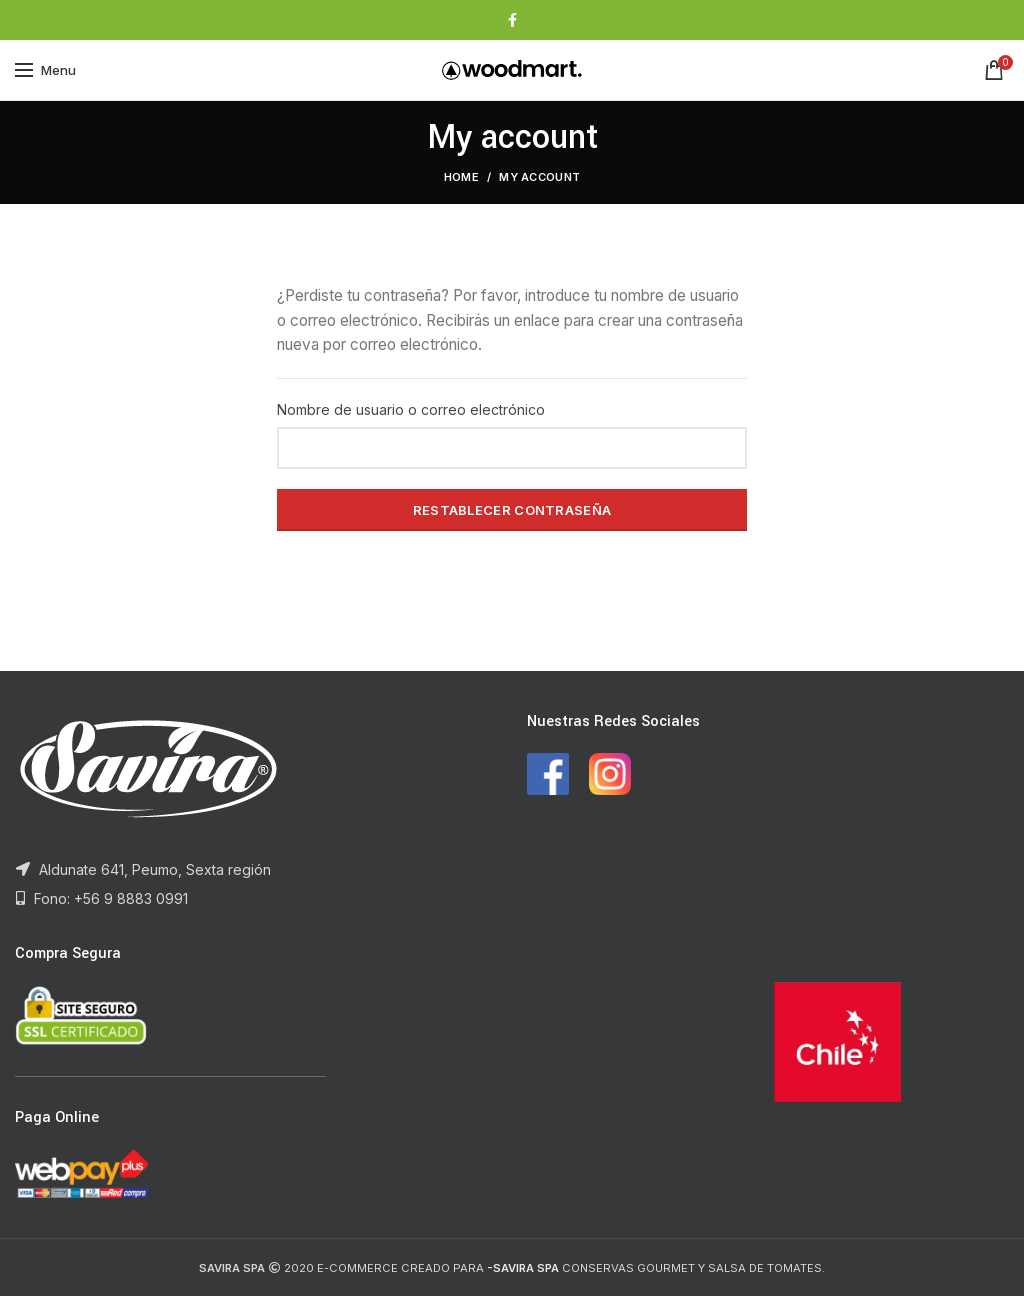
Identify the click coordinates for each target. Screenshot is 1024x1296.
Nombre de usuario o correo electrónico (411, 409)
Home (461, 177)
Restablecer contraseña (512, 510)
